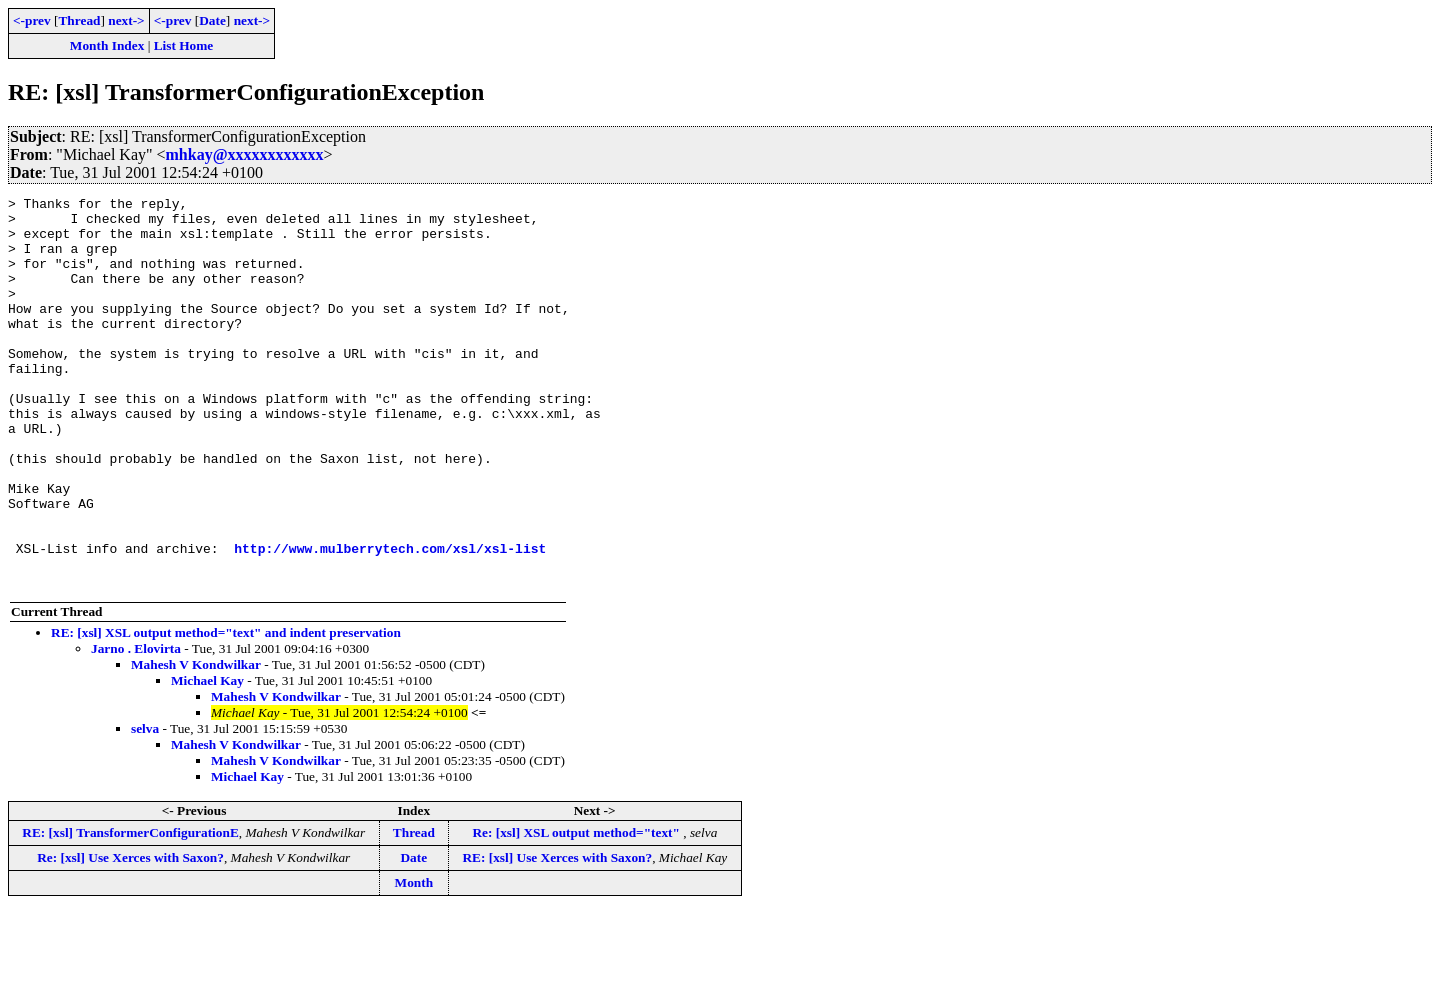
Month (414, 960)
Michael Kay (207, 758)
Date (212, 20)
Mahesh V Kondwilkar (196, 742)
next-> (126, 20)
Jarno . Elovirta (136, 726)
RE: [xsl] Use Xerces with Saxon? (557, 935)
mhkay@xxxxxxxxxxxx (245, 154)
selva (145, 806)
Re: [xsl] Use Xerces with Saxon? (130, 935)
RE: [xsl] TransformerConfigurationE (130, 910)
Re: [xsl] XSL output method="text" (577, 910)
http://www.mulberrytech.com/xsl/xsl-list (390, 620)
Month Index (107, 45)
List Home (184, 45)
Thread (79, 20)
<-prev (32, 20)
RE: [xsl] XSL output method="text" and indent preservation (226, 710)
